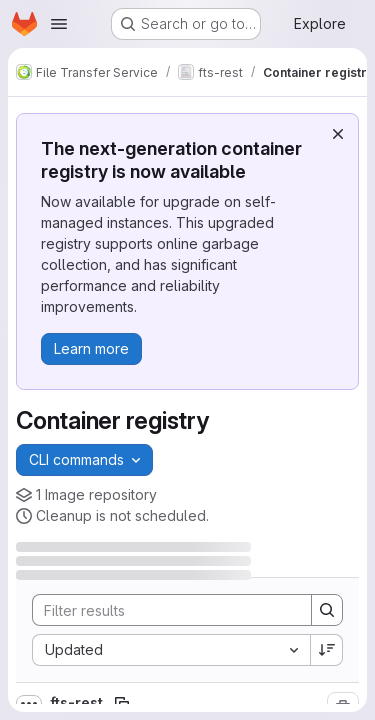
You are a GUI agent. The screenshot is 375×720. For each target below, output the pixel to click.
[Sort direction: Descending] (327, 650)
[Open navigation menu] (59, 24)
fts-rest (78, 702)
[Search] (164, 610)
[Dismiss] (338, 134)
